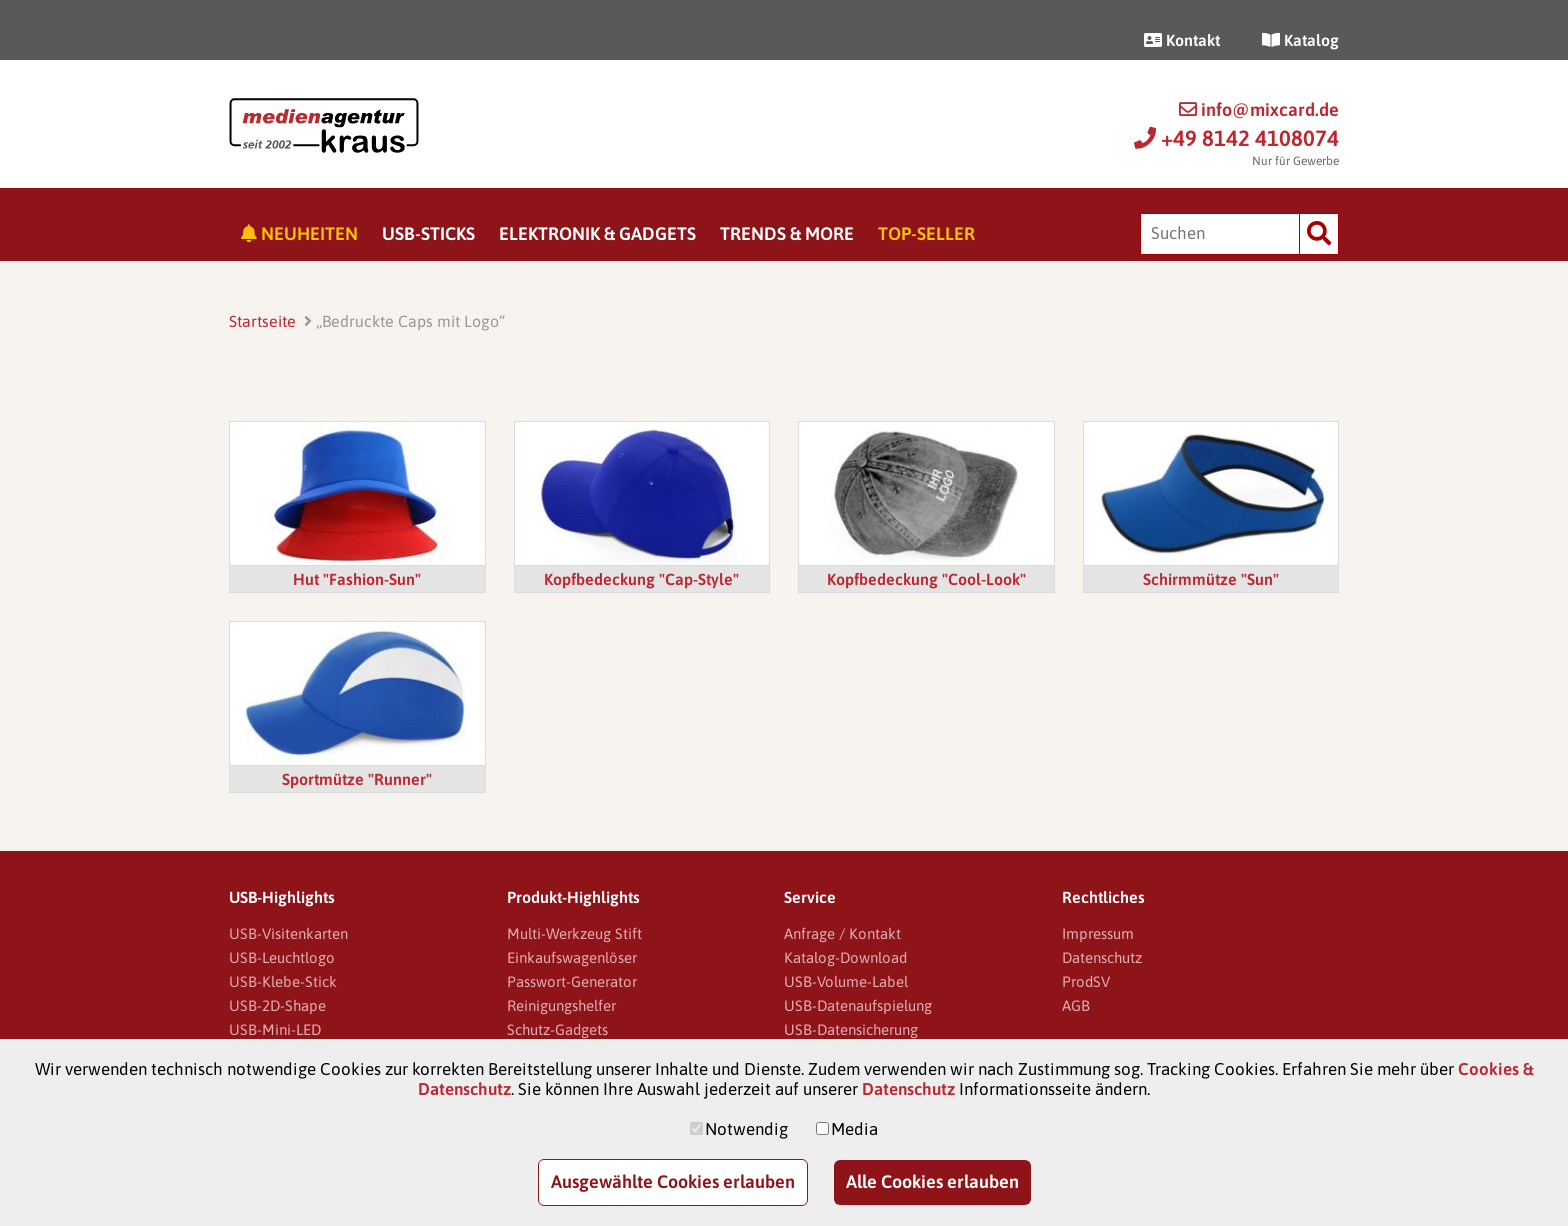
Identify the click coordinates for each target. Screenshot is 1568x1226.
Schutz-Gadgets (557, 1029)
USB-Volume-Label (846, 981)
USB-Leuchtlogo (282, 957)
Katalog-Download (845, 957)
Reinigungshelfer (561, 1005)
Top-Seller (926, 233)
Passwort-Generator (572, 981)
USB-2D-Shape (277, 1005)
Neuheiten (299, 233)
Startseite (262, 321)
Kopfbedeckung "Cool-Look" (926, 579)
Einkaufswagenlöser (572, 957)
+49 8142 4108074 (1236, 138)
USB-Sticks (428, 233)
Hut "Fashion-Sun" (357, 579)
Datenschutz (1102, 957)
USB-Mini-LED (275, 1029)
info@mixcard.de (1259, 109)
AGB (1076, 1005)
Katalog (1300, 40)
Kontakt (1182, 40)
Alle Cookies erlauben (932, 1181)
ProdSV (1086, 981)
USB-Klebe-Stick (283, 981)
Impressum (1098, 933)
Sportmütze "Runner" (357, 779)
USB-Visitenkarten (288, 933)
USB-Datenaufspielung (858, 1005)
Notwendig (746, 1129)
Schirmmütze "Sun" (1211, 579)
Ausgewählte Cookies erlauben (673, 1181)
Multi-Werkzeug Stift (574, 933)
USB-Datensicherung (851, 1029)
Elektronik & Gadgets (597, 233)
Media (854, 1129)
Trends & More (787, 233)
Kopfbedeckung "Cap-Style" (641, 579)
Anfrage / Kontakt (842, 933)
